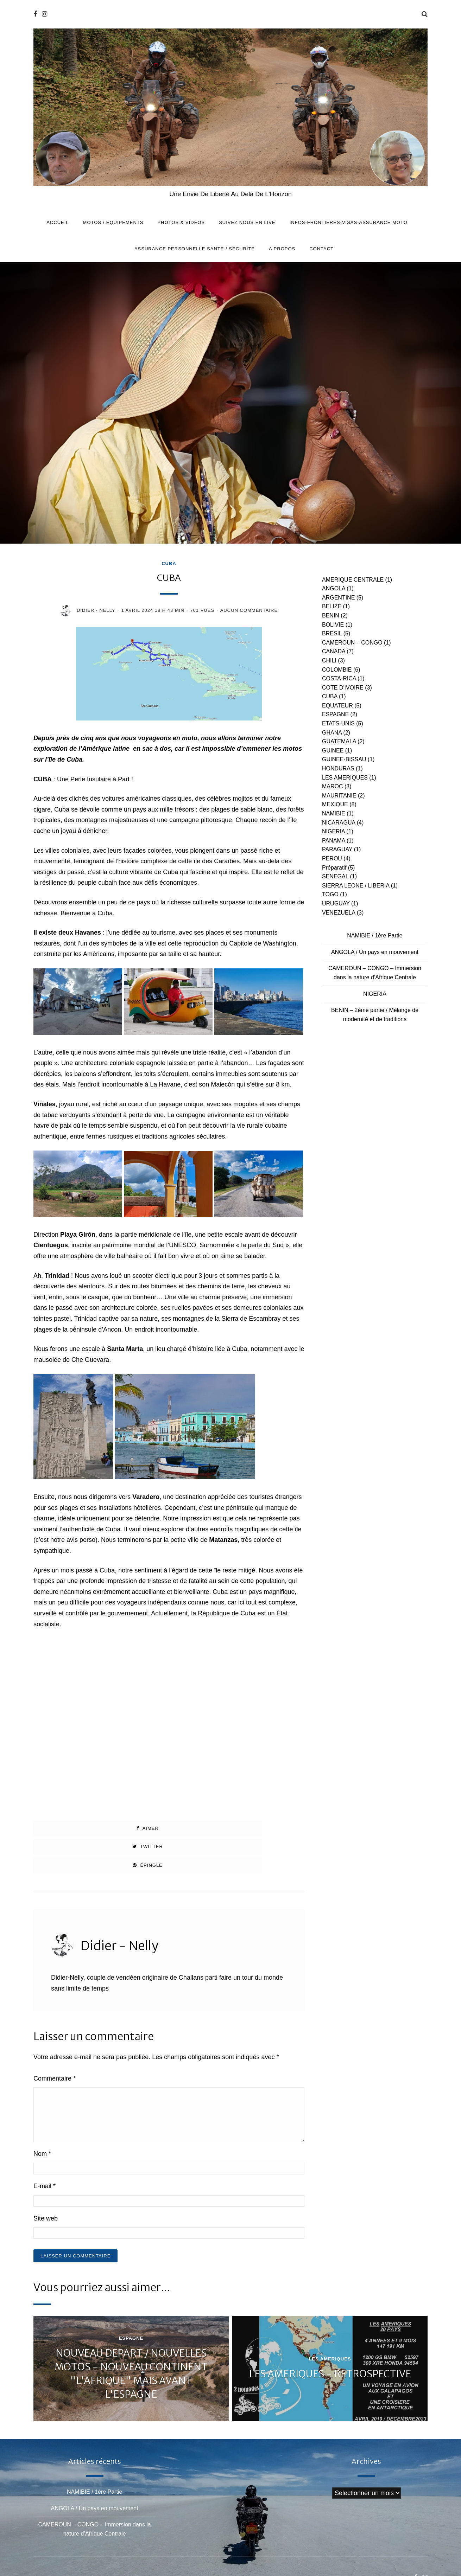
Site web (45, 2181)
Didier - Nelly (96, 610)
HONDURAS (338, 768)
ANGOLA (333, 588)
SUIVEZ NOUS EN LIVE (247, 222)
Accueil (57, 222)
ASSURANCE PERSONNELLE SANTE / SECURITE (194, 248)
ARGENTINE (338, 598)
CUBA (169, 563)
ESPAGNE (335, 714)
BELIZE (331, 606)
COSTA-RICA (339, 678)
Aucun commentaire (249, 610)
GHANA (332, 733)
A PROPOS (282, 248)
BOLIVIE (333, 625)
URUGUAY (336, 903)
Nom (42, 2116)
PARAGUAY (337, 849)
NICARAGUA (338, 823)
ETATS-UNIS (338, 723)
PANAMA (333, 841)
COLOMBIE (337, 670)
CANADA (333, 651)
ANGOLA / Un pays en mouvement (374, 952)
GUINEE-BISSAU (344, 759)
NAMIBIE (333, 813)
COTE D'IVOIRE (343, 688)
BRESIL (332, 633)
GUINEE (332, 751)
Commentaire (54, 2041)
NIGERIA (333, 831)
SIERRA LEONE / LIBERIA (355, 886)
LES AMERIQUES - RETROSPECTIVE (330, 2336)
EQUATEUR (337, 706)
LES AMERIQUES (345, 778)
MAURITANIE (339, 796)
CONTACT (321, 248)
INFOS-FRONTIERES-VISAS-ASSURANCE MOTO (349, 222)
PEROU (332, 858)
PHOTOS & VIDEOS (181, 222)
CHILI (329, 661)
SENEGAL (335, 876)
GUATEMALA (339, 741)
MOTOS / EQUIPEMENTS (113, 222)
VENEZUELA (338, 913)
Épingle (261, 1828)
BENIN (330, 616)
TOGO (330, 894)
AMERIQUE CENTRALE (353, 580)
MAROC (332, 786)
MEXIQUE (335, 804)
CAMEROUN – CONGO (352, 643)
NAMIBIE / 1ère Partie (374, 935)
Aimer (77, 1828)
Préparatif (334, 868)
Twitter (168, 1828)
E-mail (44, 2149)
